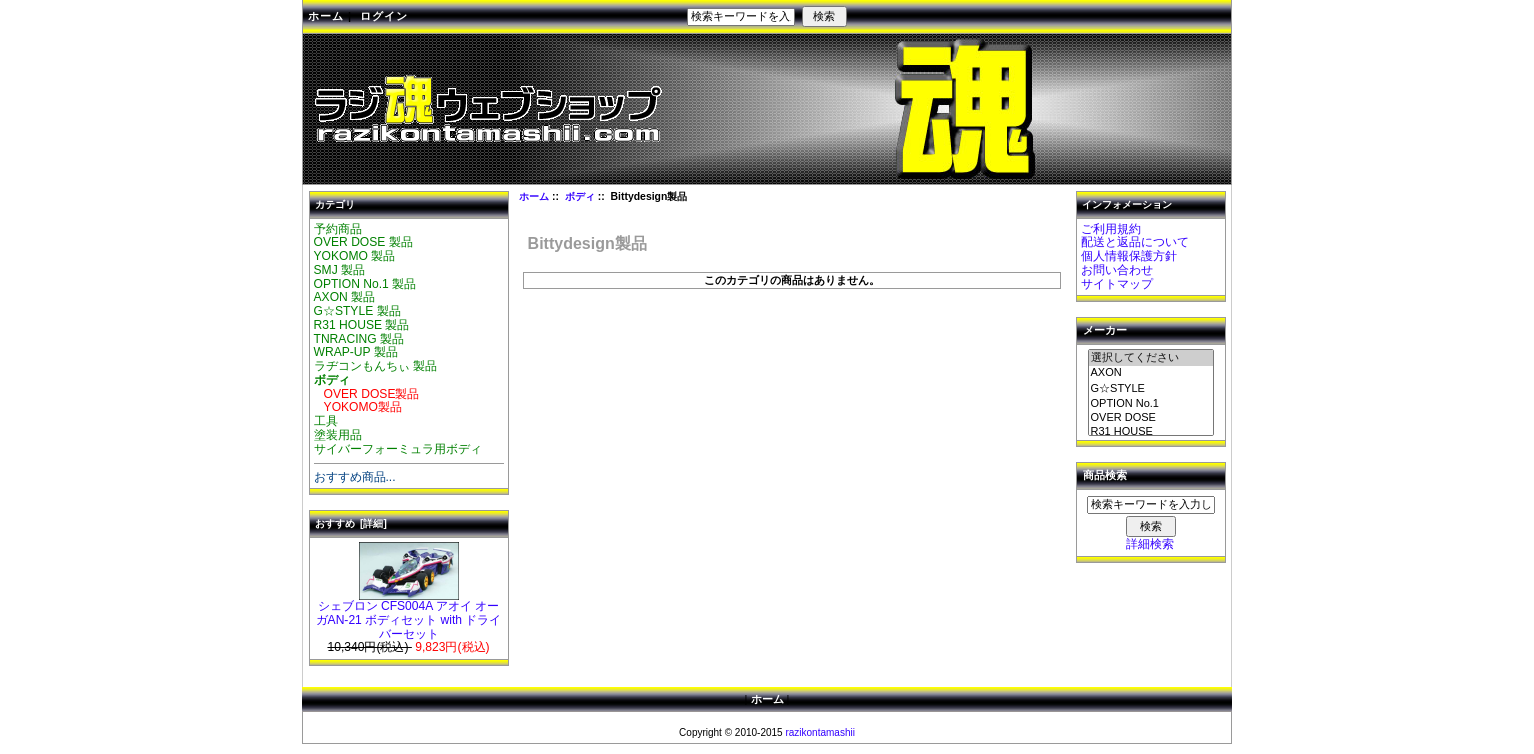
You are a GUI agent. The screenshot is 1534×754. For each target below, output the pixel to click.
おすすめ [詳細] (351, 523)
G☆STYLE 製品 (357, 311)
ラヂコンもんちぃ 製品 (375, 366)
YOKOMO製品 (358, 407)
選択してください (1151, 358)
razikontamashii (819, 732)
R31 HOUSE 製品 (362, 325)
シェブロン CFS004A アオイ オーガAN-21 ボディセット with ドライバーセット (409, 615)
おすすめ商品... (355, 477)
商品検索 (1105, 476)
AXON (1151, 373)
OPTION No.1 (1151, 404)
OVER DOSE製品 (367, 394)
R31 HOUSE (1151, 432)
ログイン (384, 16)
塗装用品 (338, 435)
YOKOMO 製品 (355, 256)
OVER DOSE (1151, 418)
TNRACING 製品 (359, 339)
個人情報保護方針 (1129, 256)
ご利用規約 (1111, 229)
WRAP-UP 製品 (356, 352)
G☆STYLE (1151, 389)
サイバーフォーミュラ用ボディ (398, 449)
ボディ (580, 196)
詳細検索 (1150, 544)
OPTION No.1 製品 (365, 284)
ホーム (326, 16)
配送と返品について (1135, 242)
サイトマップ (1117, 284)
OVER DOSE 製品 (363, 242)
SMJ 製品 (340, 270)
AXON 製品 (345, 297)
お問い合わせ (1117, 270)
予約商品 (338, 229)
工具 (326, 421)
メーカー (1105, 331)
